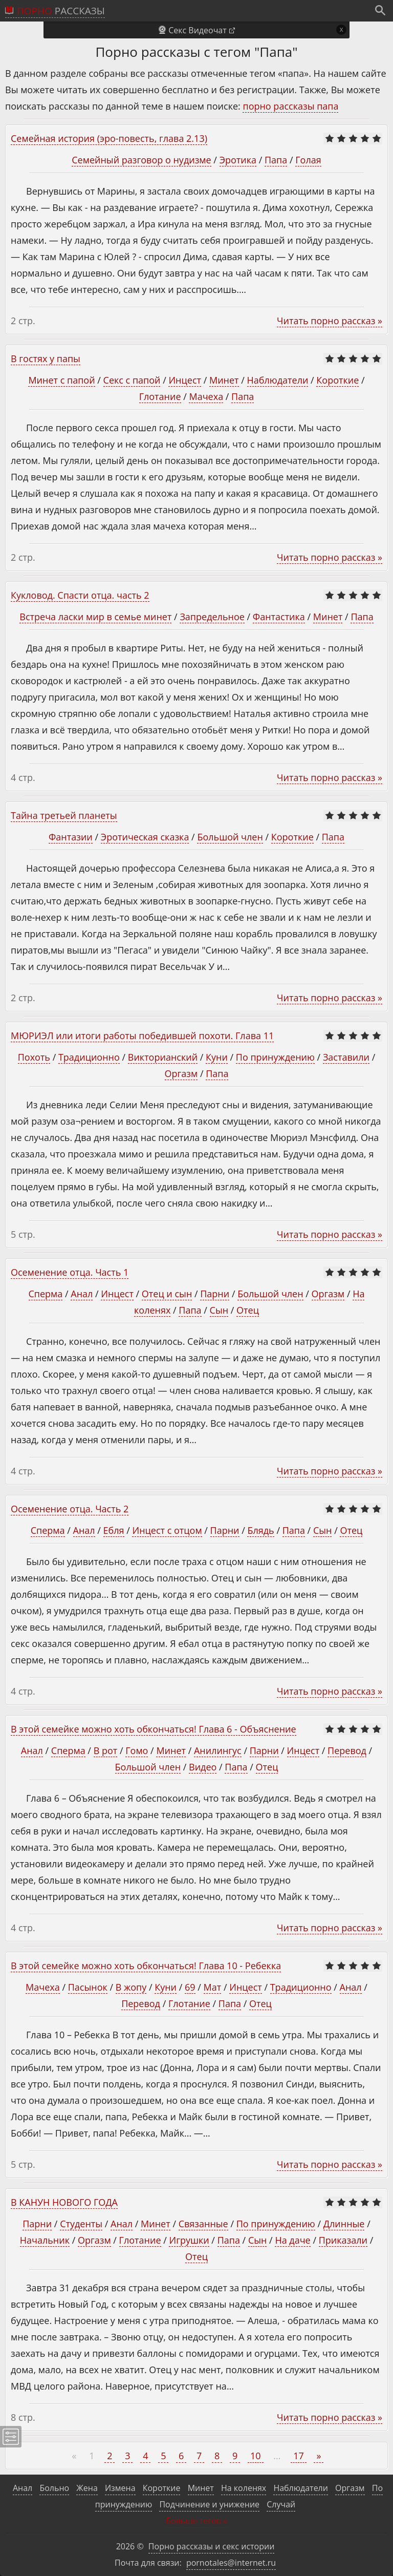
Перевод (347, 1750)
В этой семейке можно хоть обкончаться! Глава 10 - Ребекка (146, 1965)
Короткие (337, 380)
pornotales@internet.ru (231, 2562)
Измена (120, 2488)
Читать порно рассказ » (329, 320)
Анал (82, 1293)
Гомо (136, 1750)
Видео (202, 1767)
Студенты (81, 2224)
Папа (276, 160)
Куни (217, 1057)
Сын (219, 1310)
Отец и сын (167, 1293)
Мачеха (206, 396)
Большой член (230, 837)
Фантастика (279, 616)
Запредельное (212, 616)
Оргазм (181, 1073)
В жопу (131, 1987)
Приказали (343, 2240)
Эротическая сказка (145, 837)
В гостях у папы (45, 358)
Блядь (260, 1530)
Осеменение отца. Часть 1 (69, 1272)
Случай (281, 2504)
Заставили (346, 1057)
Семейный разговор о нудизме (141, 160)
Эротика (238, 160)
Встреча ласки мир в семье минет (95, 616)
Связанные (203, 2224)
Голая (308, 160)
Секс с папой (132, 380)
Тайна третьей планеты (64, 815)
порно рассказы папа (290, 106)
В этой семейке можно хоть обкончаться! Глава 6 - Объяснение (153, 1729)
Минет (224, 380)
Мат (213, 1987)
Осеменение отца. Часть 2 (69, 1509)
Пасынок (87, 1987)
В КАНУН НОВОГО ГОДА (64, 2202)
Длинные (344, 2224)
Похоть (34, 1057)
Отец (247, 1310)
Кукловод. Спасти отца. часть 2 (80, 595)
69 (190, 1987)
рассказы (61, 10)
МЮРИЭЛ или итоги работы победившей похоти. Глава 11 (142, 1035)
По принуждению (275, 1057)
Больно (54, 2488)
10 (255, 2456)
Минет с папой (61, 380)
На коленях (243, 2488)
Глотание (160, 396)
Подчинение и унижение (209, 2504)
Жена (86, 2488)
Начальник (45, 2240)
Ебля (113, 1530)
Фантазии (71, 837)
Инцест (184, 380)
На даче (292, 2240)
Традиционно (89, 1057)
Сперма (46, 1293)
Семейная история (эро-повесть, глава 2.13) (109, 138)
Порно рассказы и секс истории (211, 2546)
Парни (214, 1293)
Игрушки (189, 2240)
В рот (106, 1750)
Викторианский (163, 1057)
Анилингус (218, 1750)
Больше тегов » (196, 2520)
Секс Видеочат (197, 30)
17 (298, 2456)
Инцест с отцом (167, 1530)
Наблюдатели (278, 380)
